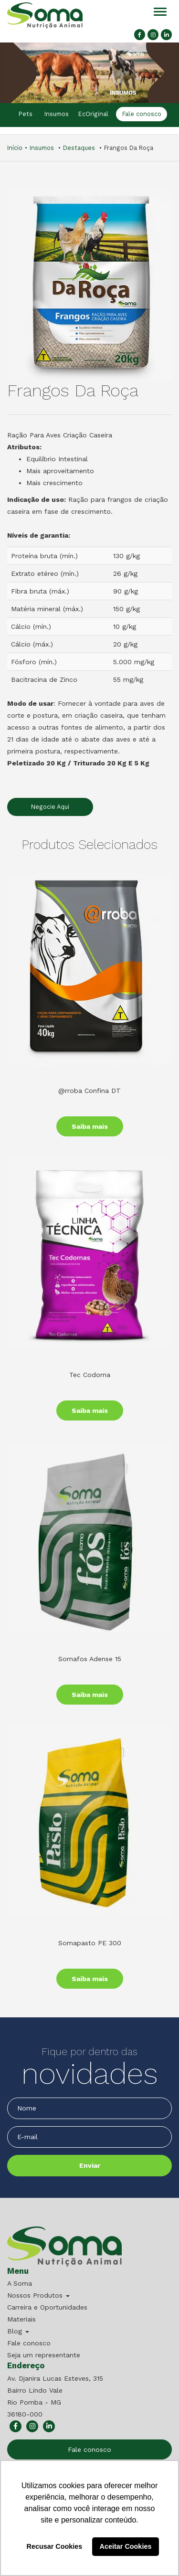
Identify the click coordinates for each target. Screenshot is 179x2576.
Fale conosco (141, 113)
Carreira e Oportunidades (47, 2307)
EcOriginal (93, 113)
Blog (18, 2331)
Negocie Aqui (50, 806)
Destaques (79, 147)
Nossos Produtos (38, 2295)
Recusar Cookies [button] (55, 2546)
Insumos (56, 113)
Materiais (21, 2319)
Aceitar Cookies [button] (126, 2546)
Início (14, 147)
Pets (25, 113)
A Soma (19, 2283)
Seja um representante (43, 2355)
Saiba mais (90, 1126)
